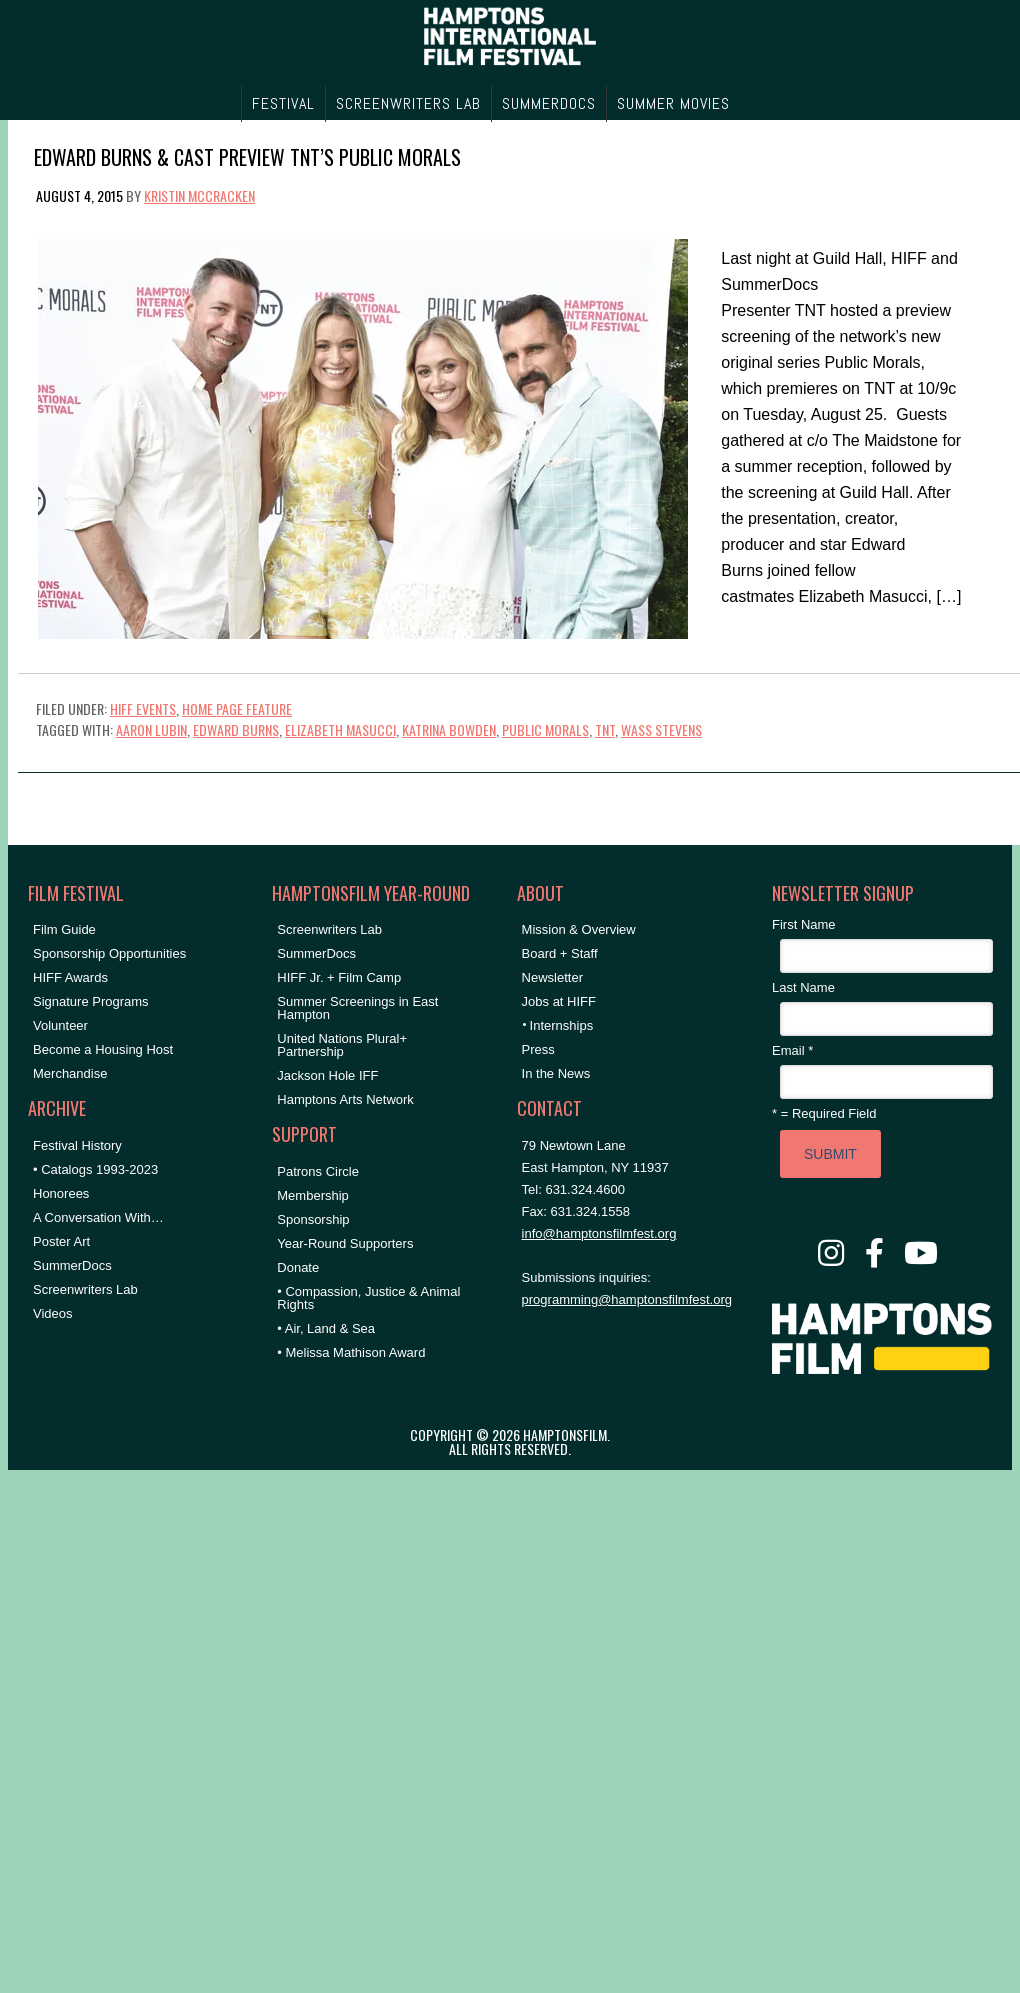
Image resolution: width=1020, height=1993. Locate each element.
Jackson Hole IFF (327, 1075)
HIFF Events (143, 708)
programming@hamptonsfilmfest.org (627, 1299)
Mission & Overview (579, 929)
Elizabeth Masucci (340, 729)
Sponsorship (313, 1219)
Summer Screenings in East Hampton (357, 1008)
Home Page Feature (237, 708)
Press (538, 1049)
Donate (298, 1267)
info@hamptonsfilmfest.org (599, 1233)
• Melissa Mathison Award (351, 1352)
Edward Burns (236, 729)
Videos (53, 1313)
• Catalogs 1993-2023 (95, 1169)
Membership (313, 1195)
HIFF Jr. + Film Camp (339, 977)
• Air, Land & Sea (326, 1328)
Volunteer (60, 1025)
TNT (605, 729)
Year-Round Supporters (345, 1243)
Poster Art (61, 1241)
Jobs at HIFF (559, 1001)
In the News (556, 1073)
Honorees (61, 1193)
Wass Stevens (661, 729)
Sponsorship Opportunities (109, 953)
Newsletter (552, 977)
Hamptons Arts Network (345, 1099)
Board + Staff (560, 953)
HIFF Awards (70, 977)
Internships (562, 1025)
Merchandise (70, 1073)
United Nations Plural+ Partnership (342, 1045)
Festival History (77, 1145)
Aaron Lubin (151, 729)
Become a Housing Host (103, 1049)
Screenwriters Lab (85, 1289)
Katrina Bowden (449, 729)
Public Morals (545, 729)
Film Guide (64, 929)
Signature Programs (91, 1001)
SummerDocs (72, 1265)
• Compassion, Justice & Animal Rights (368, 1298)
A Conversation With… (98, 1217)
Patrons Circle (318, 1171)
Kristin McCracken (199, 195)
